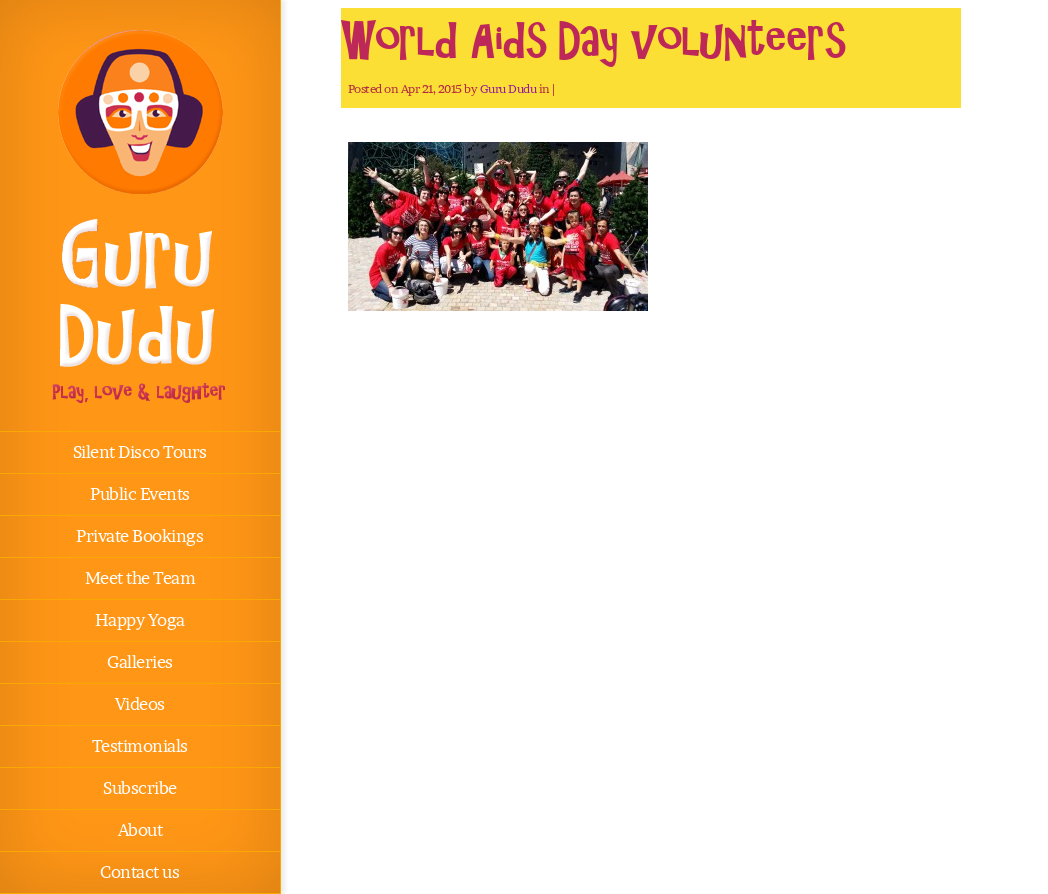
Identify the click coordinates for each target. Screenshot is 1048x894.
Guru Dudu (508, 88)
